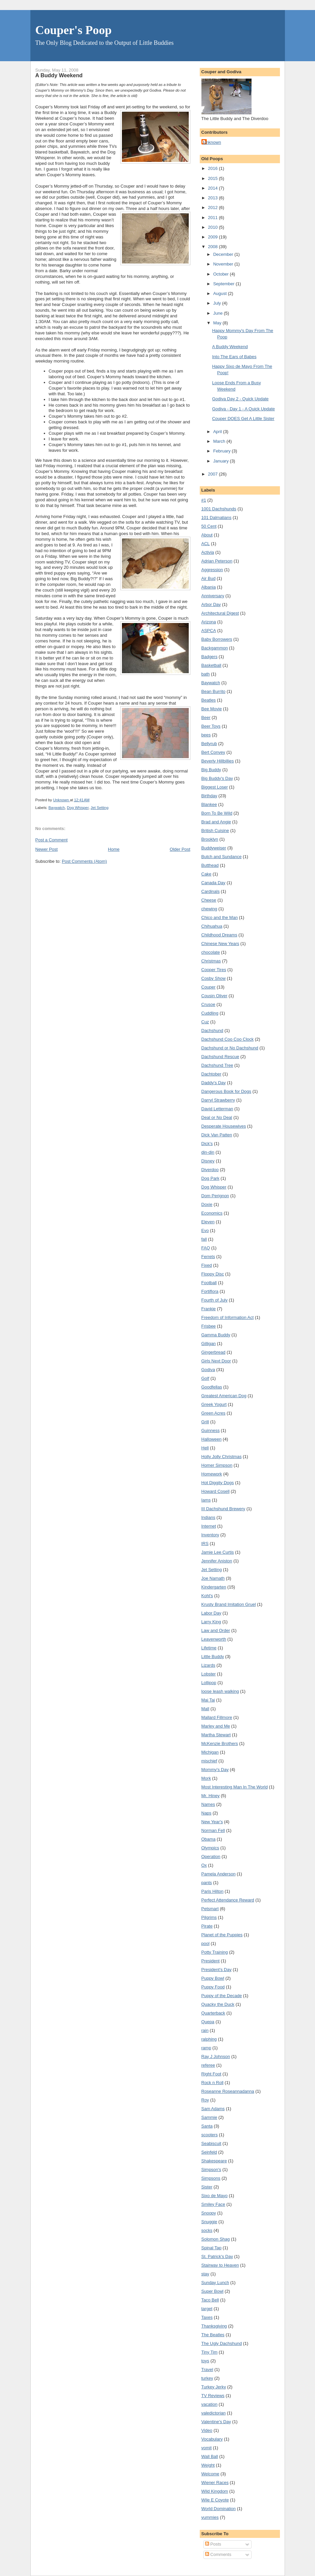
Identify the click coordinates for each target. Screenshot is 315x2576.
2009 (213, 236)
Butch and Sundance (221, 856)
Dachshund (212, 1030)
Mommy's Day (215, 1769)
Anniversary (212, 595)
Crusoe (208, 1004)
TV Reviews (212, 2395)
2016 (213, 168)
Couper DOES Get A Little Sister (243, 418)
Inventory (210, 1534)
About (207, 534)
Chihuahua (211, 926)
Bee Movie (211, 708)
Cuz (205, 1021)
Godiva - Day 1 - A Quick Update (243, 408)
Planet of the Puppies (222, 1934)
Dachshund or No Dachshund (230, 1047)
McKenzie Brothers (219, 1743)
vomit (206, 2447)
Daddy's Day (213, 1082)
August (220, 293)
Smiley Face (213, 2204)
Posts (213, 2544)
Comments (218, 2554)
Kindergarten (213, 1586)
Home (114, 849)
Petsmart (210, 1908)
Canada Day (213, 882)
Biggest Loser (214, 787)
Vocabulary (212, 2439)
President (210, 1960)
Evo (205, 1230)
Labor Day (211, 1613)
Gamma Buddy (215, 1334)
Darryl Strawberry (218, 1100)
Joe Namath (213, 1578)
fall (204, 1239)
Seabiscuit (211, 2143)
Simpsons (210, 2178)
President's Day (216, 1969)
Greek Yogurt (214, 1404)
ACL (205, 543)
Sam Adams (213, 2108)
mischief (209, 1760)
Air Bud (208, 578)
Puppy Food (213, 1986)
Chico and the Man (219, 917)
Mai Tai (208, 1700)
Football (209, 1282)
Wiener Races (215, 2482)
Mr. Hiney (210, 1795)
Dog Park (210, 1178)
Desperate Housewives (223, 1126)
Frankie (208, 1308)
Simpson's (211, 2169)
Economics (212, 1213)
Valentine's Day (216, 2421)
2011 (213, 217)
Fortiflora (209, 1291)
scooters (209, 2134)
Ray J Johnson (215, 2056)
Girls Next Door (216, 1360)
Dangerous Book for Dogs (226, 1091)
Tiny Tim (209, 2352)
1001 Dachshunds (219, 508)
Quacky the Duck (217, 2004)
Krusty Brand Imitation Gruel (228, 1604)
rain (205, 2030)
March (219, 441)
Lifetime (209, 1647)
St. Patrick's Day (217, 2256)
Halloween (211, 1439)
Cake (206, 874)
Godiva (208, 1369)
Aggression (212, 569)
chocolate (210, 952)
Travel (207, 2369)
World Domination (218, 2508)
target (206, 2308)
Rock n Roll (212, 2082)
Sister (206, 2186)
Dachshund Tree (217, 1065)
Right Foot (211, 2073)
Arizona (208, 621)
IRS (205, 1543)
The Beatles (212, 2334)
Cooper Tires (213, 969)
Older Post (180, 849)
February (222, 450)
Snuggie (209, 2221)
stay (205, 2273)
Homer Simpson (216, 1465)
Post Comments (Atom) (84, 861)
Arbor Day (211, 604)
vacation (209, 2404)
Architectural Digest (220, 613)
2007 (213, 474)
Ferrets (208, 1256)
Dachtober (211, 1073)
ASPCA (208, 630)
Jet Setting (99, 808)
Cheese (208, 900)
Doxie (206, 1204)
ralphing (209, 2039)
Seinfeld (209, 2152)
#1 (203, 500)
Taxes (207, 2317)
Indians (208, 1517)
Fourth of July (214, 1300)
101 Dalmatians (216, 517)
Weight (208, 2465)
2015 (213, 178)
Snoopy (208, 2213)
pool (205, 1943)
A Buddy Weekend (230, 346)
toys (205, 2360)
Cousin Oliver (214, 995)
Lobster (208, 1673)
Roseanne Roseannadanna (227, 2091)
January (221, 460)
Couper (208, 987)
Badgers (209, 656)
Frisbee (208, 1326)
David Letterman (217, 1108)
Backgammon (214, 647)
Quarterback (213, 2013)
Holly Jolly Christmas (221, 1456)
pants (206, 1882)
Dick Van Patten (216, 1134)
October (221, 274)
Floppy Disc (212, 1273)
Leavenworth (213, 1639)
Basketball (211, 665)
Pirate (207, 1926)
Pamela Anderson (218, 1873)
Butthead (210, 865)
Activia (207, 552)
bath (205, 674)
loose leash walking (220, 1691)
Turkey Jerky (213, 2386)
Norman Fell (213, 1830)
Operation (210, 1856)
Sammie (209, 2117)
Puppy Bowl (212, 1978)
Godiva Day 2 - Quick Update (240, 398)
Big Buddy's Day (217, 778)
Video (206, 2430)
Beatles (208, 700)
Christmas (211, 960)
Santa (207, 2126)
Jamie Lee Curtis (217, 1552)
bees (206, 734)
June (218, 313)
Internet (208, 1526)
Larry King (211, 1621)
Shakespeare (214, 2160)
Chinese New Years (220, 943)
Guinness (210, 1430)
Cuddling (209, 1013)
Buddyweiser (213, 847)
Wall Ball (209, 2456)
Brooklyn (209, 839)
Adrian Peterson (216, 560)
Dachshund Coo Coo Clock (227, 1039)
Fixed (206, 1265)
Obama (208, 1839)
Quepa (207, 2021)
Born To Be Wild (216, 813)
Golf (205, 1378)
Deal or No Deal (216, 1117)
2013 (213, 197)
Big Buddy (211, 769)
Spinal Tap (211, 2247)
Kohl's (207, 1595)
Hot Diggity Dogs (217, 1482)
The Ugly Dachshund (221, 2343)
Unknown (212, 142)
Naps (206, 1813)
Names (208, 1804)
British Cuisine (215, 830)
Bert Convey (213, 752)
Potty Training (214, 1952)
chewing (209, 908)
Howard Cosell (215, 1491)
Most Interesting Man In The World (234, 1786)
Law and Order (215, 1630)
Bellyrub (209, 743)
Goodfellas (211, 1386)
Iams (206, 1500)
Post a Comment (51, 839)
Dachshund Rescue (220, 1056)
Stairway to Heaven (220, 2265)
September (224, 283)
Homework (211, 1473)
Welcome (210, 2473)
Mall (205, 1708)
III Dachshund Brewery (223, 1508)
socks (206, 2230)
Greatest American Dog (224, 1395)
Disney (208, 1160)
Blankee (209, 804)
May (217, 322)
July (217, 303)
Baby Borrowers (216, 639)
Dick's (207, 1143)
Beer (205, 717)
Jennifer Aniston (216, 1560)
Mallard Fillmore (216, 1717)
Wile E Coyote (215, 2499)
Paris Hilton (212, 1891)
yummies (210, 2517)
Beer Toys (211, 726)
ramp (206, 2047)
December (223, 254)
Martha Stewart (216, 1734)
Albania (208, 587)
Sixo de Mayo (214, 2195)
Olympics (210, 1847)
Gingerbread (213, 1352)
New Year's (212, 1821)
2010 (213, 227)
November (223, 264)
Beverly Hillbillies (217, 760)
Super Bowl (212, 2291)
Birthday (209, 795)
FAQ (205, 1247)
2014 (213, 188)
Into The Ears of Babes (234, 356)
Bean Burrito (213, 691)
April (218, 431)
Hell (205, 1447)
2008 (213, 246)
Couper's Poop (73, 30)
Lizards (208, 1665)
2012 (213, 207)
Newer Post (46, 849)
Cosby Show (213, 978)
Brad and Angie (216, 821)
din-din (207, 1152)
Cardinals (210, 891)
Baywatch (56, 808)
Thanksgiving (214, 2326)
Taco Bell (210, 2299)
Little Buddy (212, 1656)
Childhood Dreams (219, 934)
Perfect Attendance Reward (227, 1899)
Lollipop (208, 1682)
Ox (204, 1865)
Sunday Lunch (215, 2282)
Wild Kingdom (214, 2491)
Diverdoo (210, 1169)
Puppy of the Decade (221, 1995)
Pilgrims (209, 1917)
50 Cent (209, 526)
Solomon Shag (215, 2239)
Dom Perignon (215, 1195)
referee (208, 2065)
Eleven (208, 1221)
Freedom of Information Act (227, 1317)
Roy (205, 2099)
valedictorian (213, 2412)
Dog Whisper (78, 808)
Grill (205, 1421)
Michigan (210, 1752)
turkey (207, 2378)
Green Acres (213, 1413)
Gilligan (208, 1343)
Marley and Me (215, 1726)
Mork (206, 1778)
